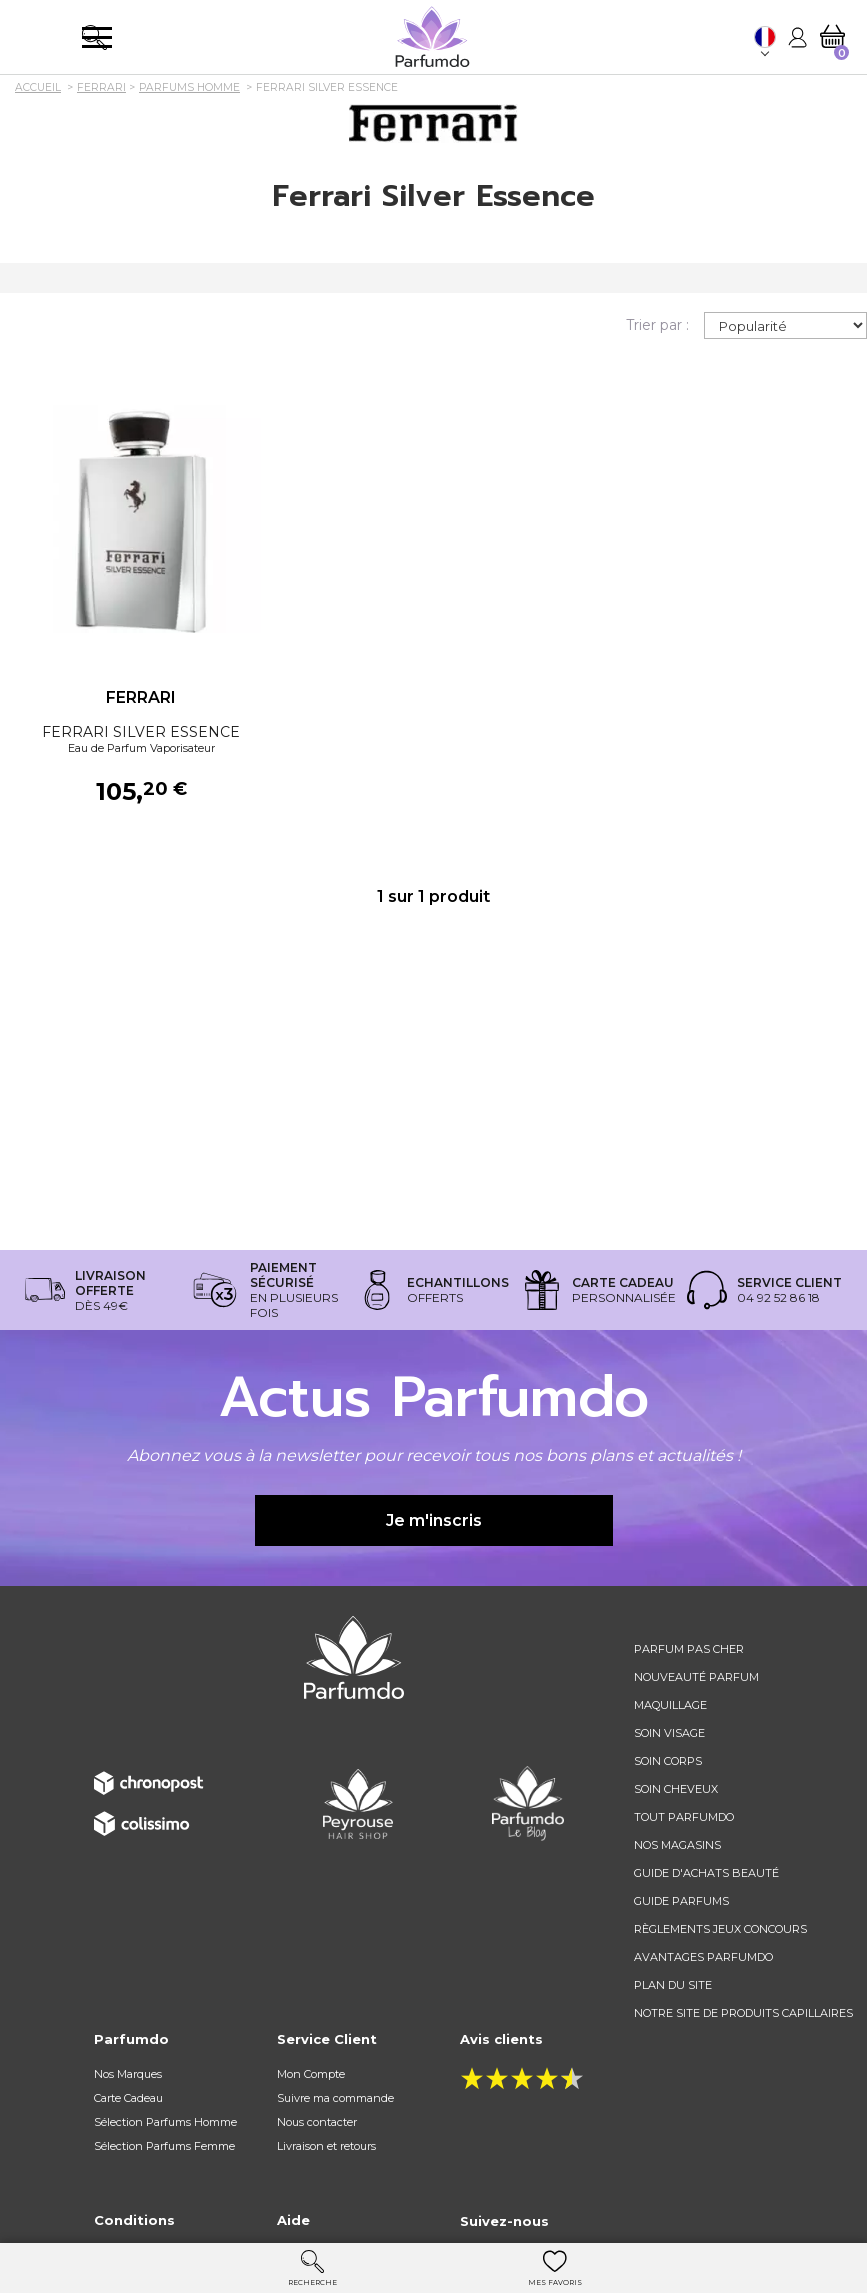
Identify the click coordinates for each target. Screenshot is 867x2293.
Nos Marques (128, 2074)
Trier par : (657, 325)
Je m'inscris (434, 1520)
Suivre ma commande (335, 2098)
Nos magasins (677, 1845)
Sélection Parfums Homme (165, 2122)
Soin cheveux (676, 1789)
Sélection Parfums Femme (164, 2146)
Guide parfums (681, 1901)
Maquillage (670, 1705)
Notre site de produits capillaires (743, 2013)
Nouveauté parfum (696, 1677)
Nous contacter (317, 2122)
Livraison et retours (326, 2146)
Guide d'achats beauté (706, 1873)
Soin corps (668, 1761)
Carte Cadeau (128, 2098)
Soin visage (669, 1733)
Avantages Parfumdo (703, 1957)
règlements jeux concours (720, 1929)
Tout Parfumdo (684, 1817)
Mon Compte (311, 2074)
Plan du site (673, 1985)
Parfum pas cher (689, 1649)
